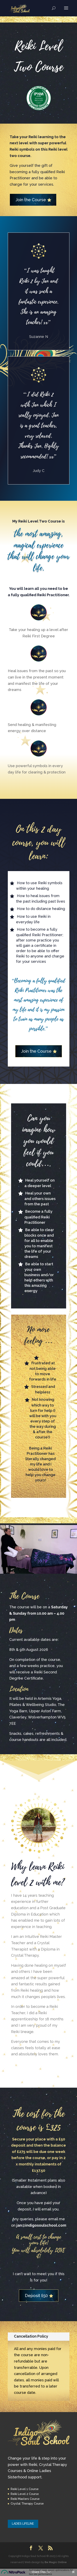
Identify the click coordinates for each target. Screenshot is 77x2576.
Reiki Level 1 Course (25, 2489)
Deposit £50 (36, 2295)
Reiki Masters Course (25, 2498)
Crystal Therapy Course (27, 2503)
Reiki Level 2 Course (25, 2494)
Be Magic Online (56, 2562)
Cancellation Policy (31, 2336)
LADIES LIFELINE (23, 2523)
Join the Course (31, 199)
